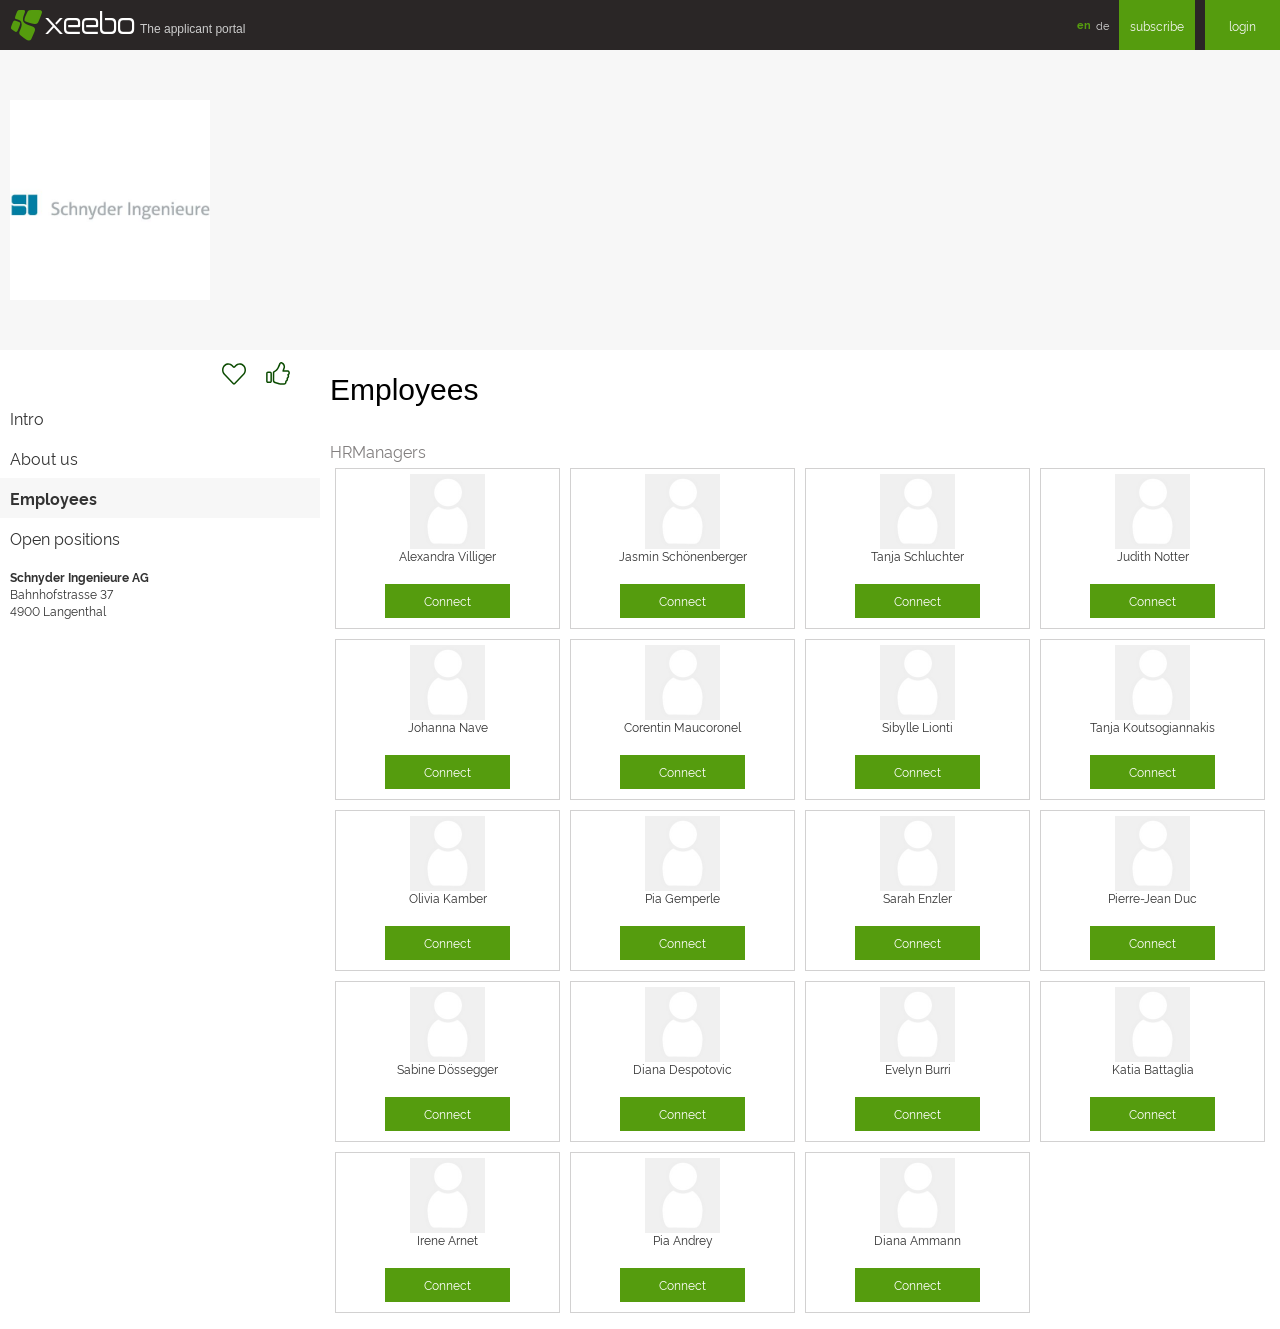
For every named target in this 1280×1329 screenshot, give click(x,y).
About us (44, 458)
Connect (447, 600)
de (1102, 25)
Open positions (65, 538)
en (1084, 24)
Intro (27, 418)
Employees (53, 498)
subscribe (1157, 25)
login (1242, 25)
